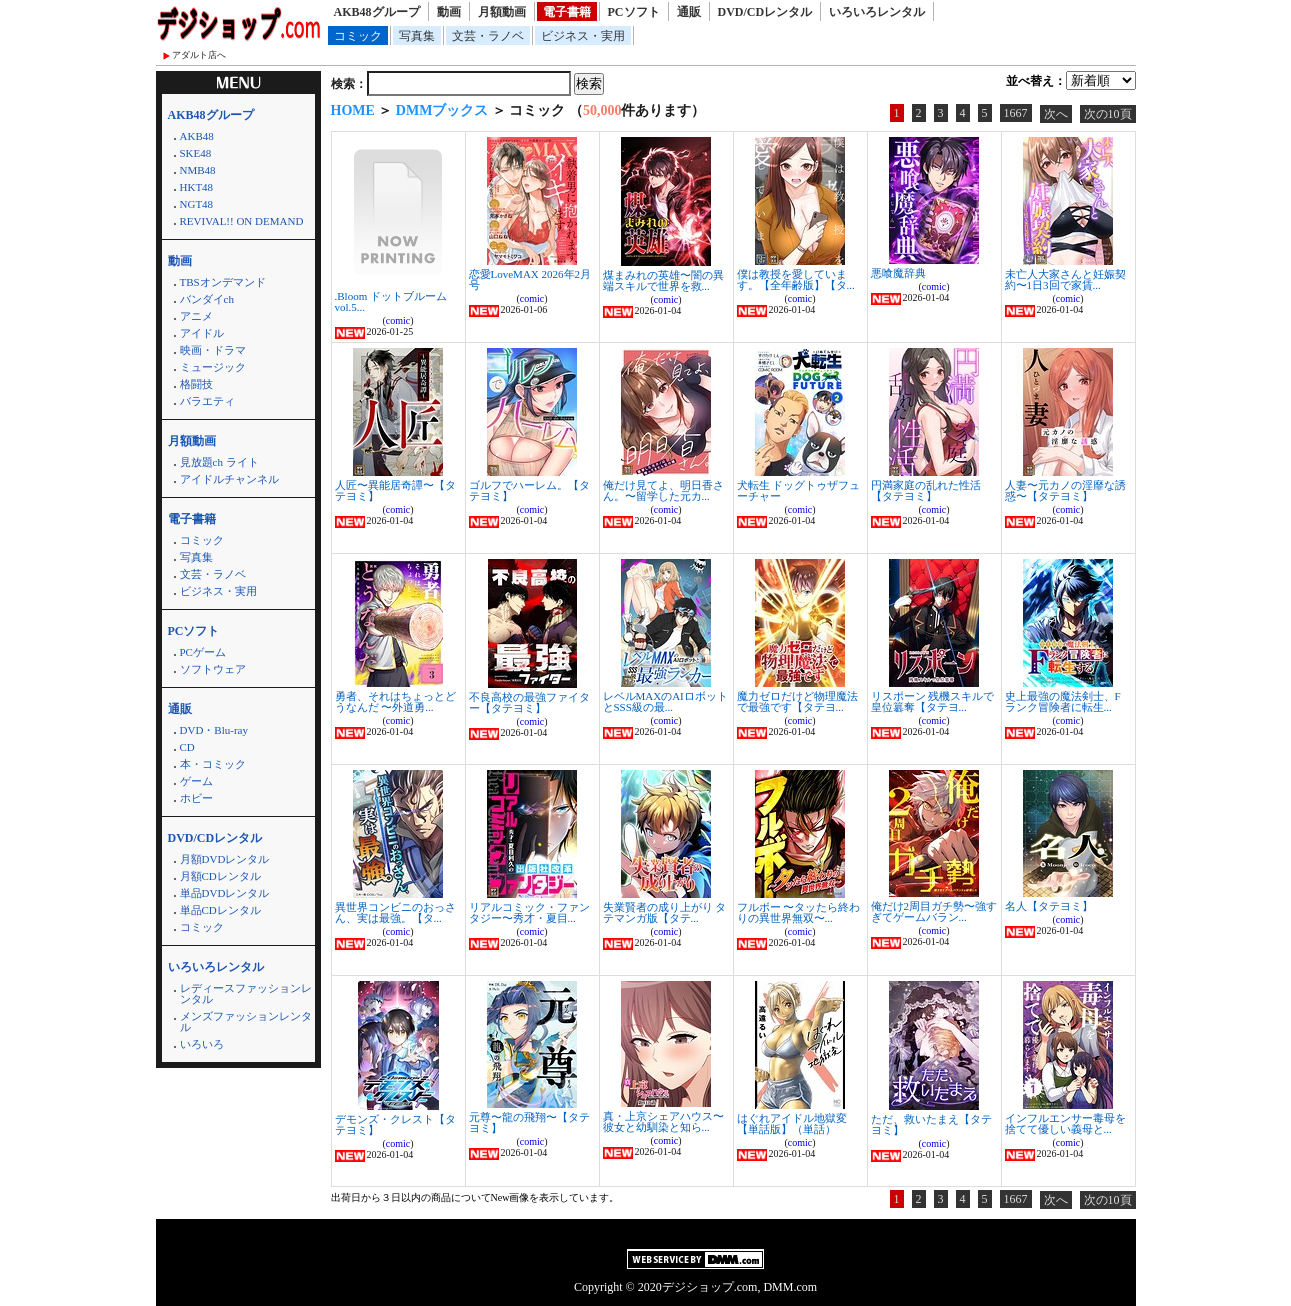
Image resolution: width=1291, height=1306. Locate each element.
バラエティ (207, 401)
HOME (353, 110)
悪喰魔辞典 (898, 273)
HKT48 (197, 187)
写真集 (417, 36)
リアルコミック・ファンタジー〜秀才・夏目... (529, 912)
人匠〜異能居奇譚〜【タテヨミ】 (395, 490)
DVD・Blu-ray (214, 730)
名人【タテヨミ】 (1049, 906)
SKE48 (196, 153)
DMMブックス (442, 110)
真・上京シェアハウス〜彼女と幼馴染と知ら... (663, 1121)
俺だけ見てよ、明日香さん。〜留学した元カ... (663, 490)
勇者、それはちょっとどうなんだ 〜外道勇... (395, 701)
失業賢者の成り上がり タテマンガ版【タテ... (665, 912)
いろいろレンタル (877, 12)
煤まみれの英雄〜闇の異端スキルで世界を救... (663, 280)
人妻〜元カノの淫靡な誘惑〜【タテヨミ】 (1065, 490)
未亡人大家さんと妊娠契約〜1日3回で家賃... (1065, 279)
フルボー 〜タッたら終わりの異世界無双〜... (799, 912)
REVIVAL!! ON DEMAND (242, 221)
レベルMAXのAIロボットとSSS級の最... (665, 701)
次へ (1056, 114)
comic (398, 320)
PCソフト (634, 12)
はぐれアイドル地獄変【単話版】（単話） (792, 1123)
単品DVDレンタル (225, 893)
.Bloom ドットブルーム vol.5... (391, 301)
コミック (358, 36)
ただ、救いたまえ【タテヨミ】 (931, 1124)
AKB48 (197, 136)
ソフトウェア (213, 669)
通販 (689, 12)
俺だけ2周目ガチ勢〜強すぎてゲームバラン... (934, 911)
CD (187, 747)
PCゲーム (203, 652)
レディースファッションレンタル (246, 993)
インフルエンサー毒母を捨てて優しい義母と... (1065, 1123)
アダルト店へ (199, 55)
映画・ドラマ (213, 350)
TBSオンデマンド (223, 282)
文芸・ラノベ (488, 36)
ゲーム (196, 781)
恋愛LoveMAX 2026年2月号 (530, 279)
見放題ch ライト (219, 462)
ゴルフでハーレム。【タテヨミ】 (529, 490)
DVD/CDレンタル (765, 12)
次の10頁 (1108, 114)
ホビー (196, 798)
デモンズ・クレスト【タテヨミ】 (395, 1124)
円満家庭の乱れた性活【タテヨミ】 (926, 490)
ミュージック (213, 367)
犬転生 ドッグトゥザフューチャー (799, 490)
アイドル (202, 333)
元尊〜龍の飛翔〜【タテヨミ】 (529, 1122)
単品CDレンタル (220, 910)
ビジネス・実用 (583, 36)
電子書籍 (567, 12)
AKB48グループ (377, 12)
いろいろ (202, 1044)
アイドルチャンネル (229, 479)
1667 (1016, 113)
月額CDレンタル (220, 876)
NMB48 (198, 170)
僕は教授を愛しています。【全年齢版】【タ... (796, 279)
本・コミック (213, 764)
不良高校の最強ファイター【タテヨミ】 (529, 702)
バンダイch (207, 299)
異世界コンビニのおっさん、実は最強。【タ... (395, 912)
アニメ (196, 316)
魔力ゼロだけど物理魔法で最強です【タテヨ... (797, 701)
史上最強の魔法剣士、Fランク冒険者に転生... (1063, 701)
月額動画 (502, 12)
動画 (449, 12)
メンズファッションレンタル (246, 1021)
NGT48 (197, 204)
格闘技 (196, 384)
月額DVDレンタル (225, 859)
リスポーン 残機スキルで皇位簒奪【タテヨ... (933, 701)
